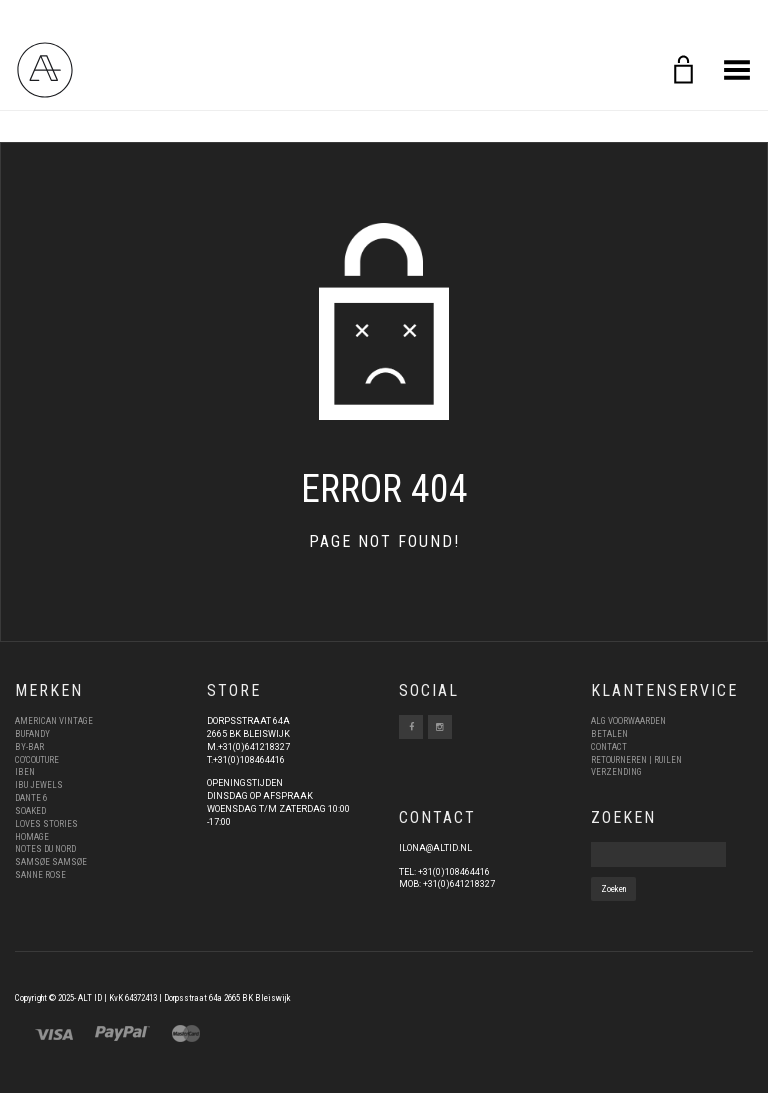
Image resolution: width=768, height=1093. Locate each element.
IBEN (25, 772)
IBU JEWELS (39, 785)
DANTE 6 (31, 798)
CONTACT (609, 747)
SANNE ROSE (40, 875)
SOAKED (30, 811)
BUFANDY (32, 734)
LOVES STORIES (46, 824)
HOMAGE (32, 837)
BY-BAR (29, 747)
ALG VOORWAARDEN (628, 721)
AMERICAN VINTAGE (54, 721)
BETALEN (609, 734)
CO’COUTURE (37, 760)
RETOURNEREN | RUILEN (636, 760)
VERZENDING (616, 772)
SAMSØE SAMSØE (51, 862)
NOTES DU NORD (45, 849)
